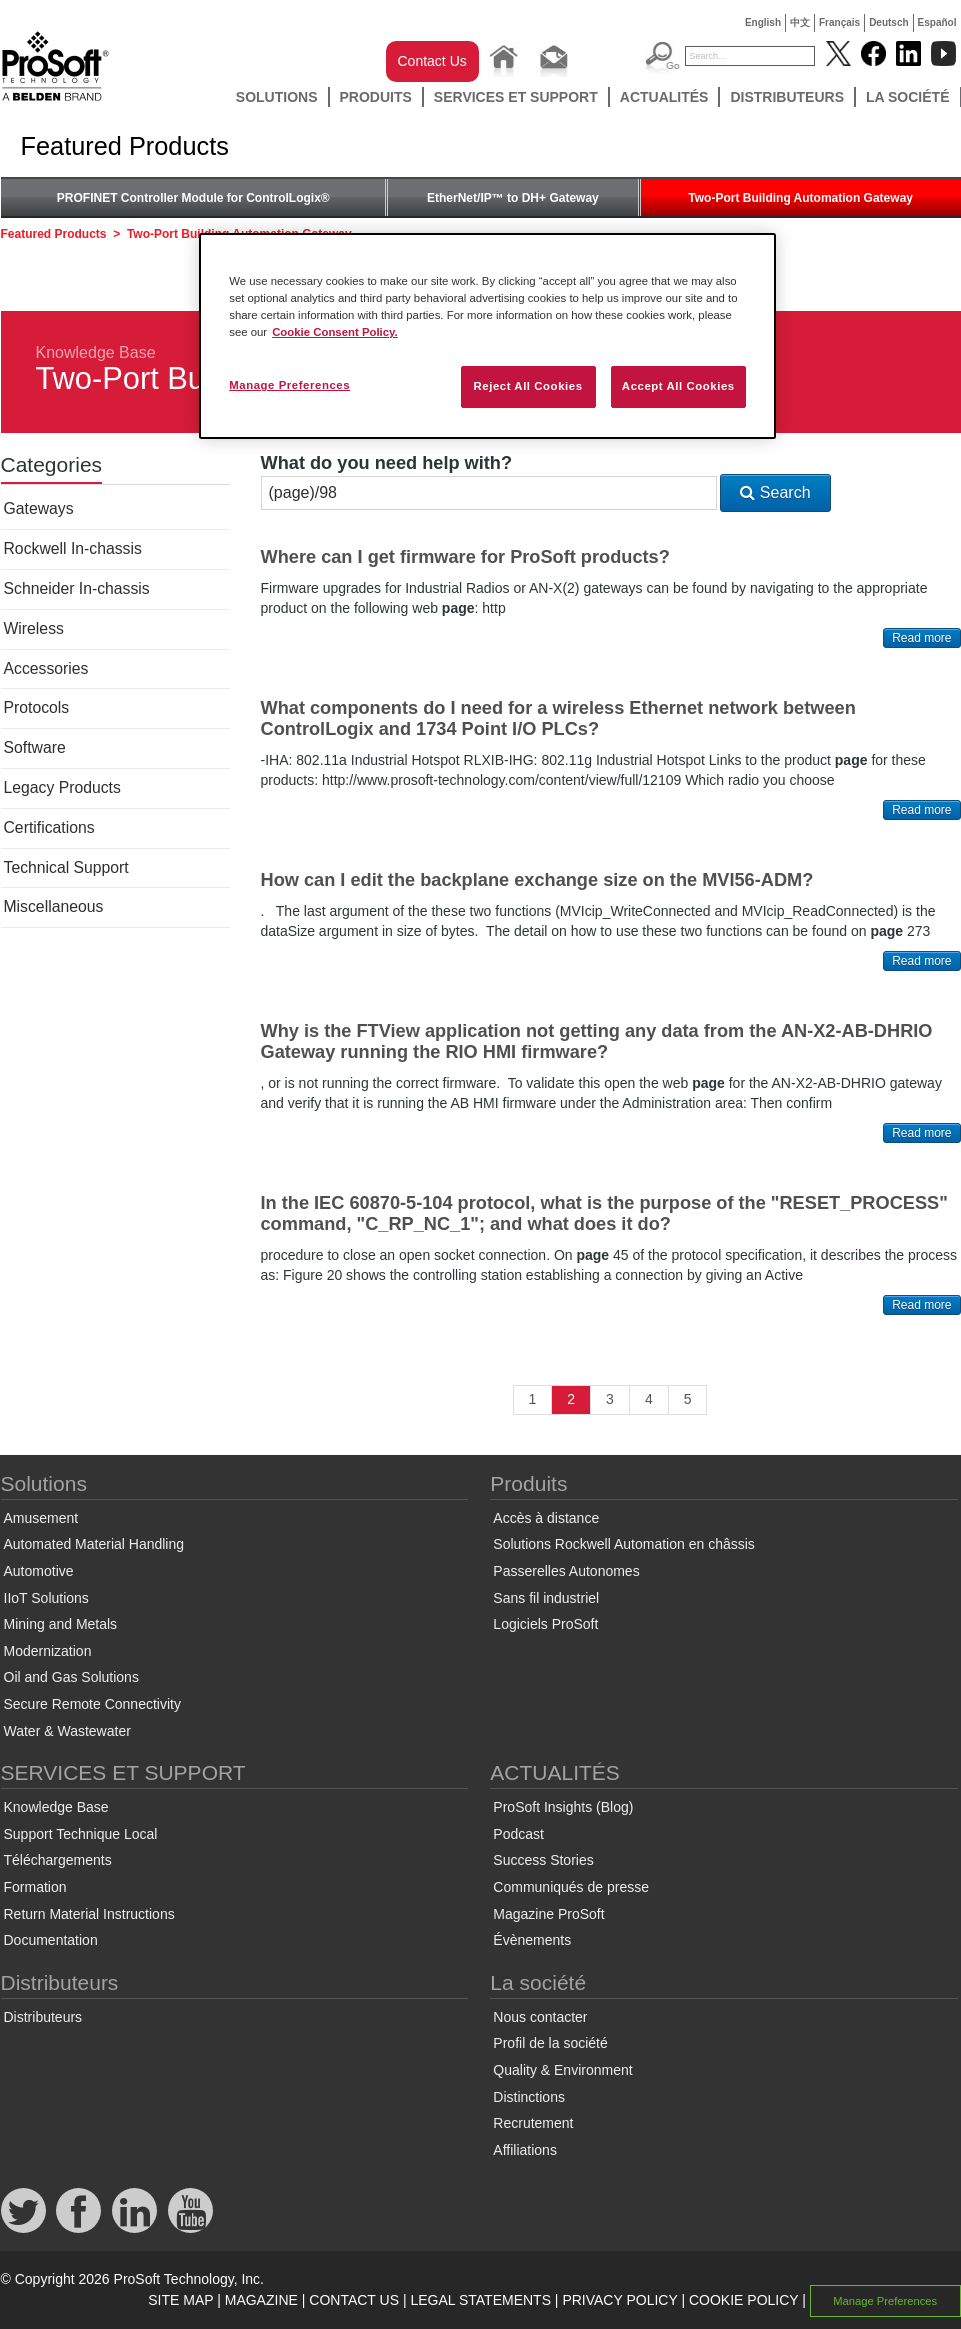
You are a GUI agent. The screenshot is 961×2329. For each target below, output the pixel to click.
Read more (921, 638)
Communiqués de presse (571, 1887)
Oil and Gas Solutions (71, 1677)
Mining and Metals (61, 1624)
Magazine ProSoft (548, 1914)
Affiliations (525, 2150)
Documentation (51, 1940)
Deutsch (888, 22)
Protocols (37, 707)
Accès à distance (546, 1518)
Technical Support (66, 867)
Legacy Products (62, 787)
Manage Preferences (885, 2301)
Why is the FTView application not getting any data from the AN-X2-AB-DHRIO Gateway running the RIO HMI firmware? (597, 1041)
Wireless (34, 628)
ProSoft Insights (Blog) (563, 1807)
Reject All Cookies (527, 386)
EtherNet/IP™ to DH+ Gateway (513, 198)
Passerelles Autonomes (566, 1571)
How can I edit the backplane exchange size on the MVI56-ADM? (537, 880)
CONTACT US (354, 2300)
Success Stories (543, 1860)
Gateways (39, 508)
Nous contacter (540, 2017)
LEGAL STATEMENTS (480, 2300)
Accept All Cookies (678, 386)
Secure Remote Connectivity (92, 1704)
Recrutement (533, 2123)
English (763, 22)
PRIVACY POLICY (619, 2300)
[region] (487, 336)
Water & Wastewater (67, 1731)
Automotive (39, 1571)
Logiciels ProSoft (545, 1624)
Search (775, 492)
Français (839, 22)
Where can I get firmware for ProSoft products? (465, 557)
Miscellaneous (54, 906)
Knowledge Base (96, 352)
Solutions (277, 97)
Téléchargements (58, 1860)
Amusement (41, 1518)
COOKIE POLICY (743, 2300)
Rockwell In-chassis (73, 548)
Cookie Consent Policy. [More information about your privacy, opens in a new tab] (335, 332)
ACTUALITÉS (664, 97)
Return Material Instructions (89, 1914)
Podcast (518, 1834)
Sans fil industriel (546, 1598)
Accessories (46, 668)
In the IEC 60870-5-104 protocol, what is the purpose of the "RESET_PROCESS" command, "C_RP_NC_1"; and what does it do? (604, 1213)
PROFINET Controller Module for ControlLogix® (193, 198)
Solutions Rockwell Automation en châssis (623, 1544)
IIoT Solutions (46, 1598)
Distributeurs (787, 97)
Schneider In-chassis (77, 588)
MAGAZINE (261, 2300)
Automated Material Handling (94, 1544)
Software (35, 747)
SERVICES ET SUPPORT (516, 97)
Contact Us (432, 61)
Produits (376, 97)
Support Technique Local (81, 1834)
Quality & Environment (562, 2070)
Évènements (532, 1940)
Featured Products (54, 234)
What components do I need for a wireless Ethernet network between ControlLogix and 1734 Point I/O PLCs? (558, 718)
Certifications (49, 827)
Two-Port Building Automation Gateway (800, 198)
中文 (800, 22)
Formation (35, 1887)
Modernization (48, 1651)
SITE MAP (180, 2300)
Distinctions (529, 2097)
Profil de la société (550, 2043)
